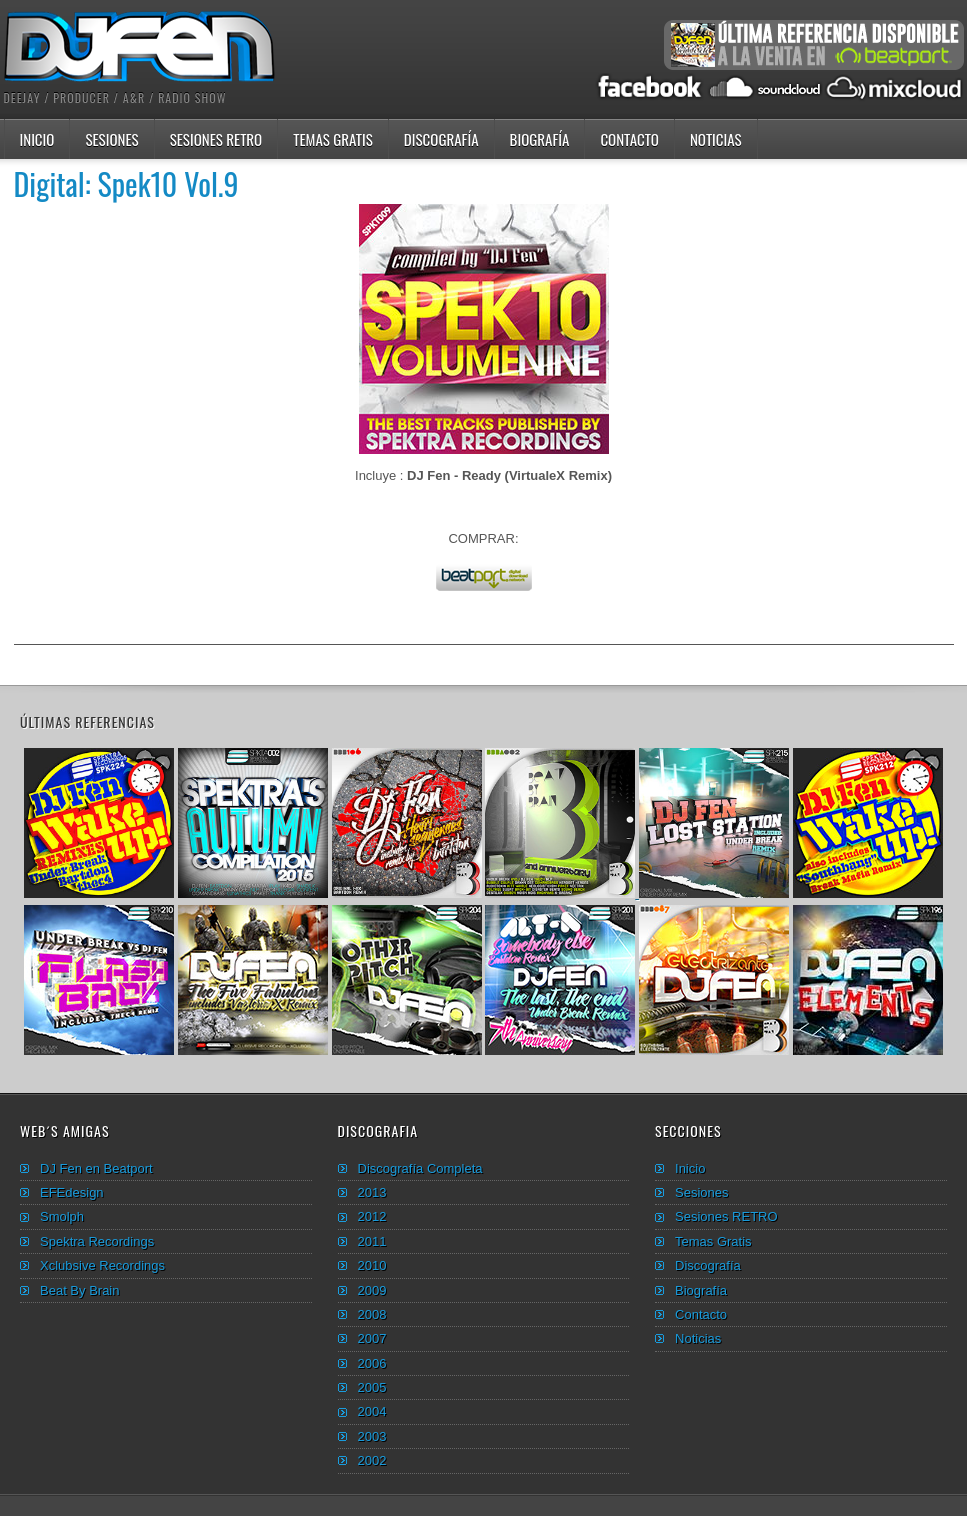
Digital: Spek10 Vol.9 (126, 183)
